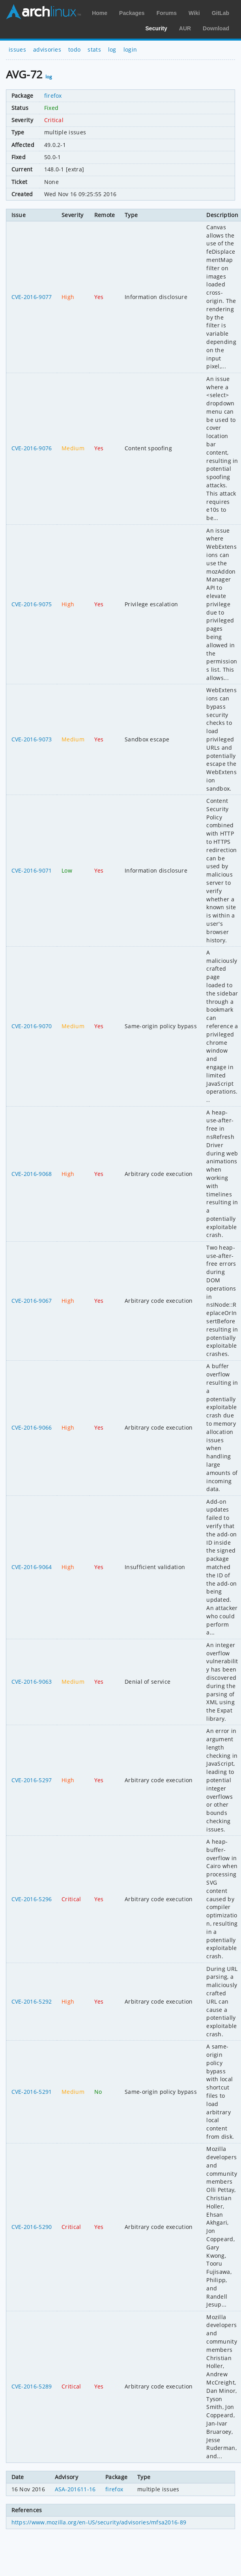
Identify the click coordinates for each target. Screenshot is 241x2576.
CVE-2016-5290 (31, 2227)
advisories (47, 49)
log (112, 49)
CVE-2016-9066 (31, 1427)
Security (156, 28)
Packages (132, 13)
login (130, 49)
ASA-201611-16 (75, 2489)
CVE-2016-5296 (31, 1899)
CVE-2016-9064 (31, 1567)
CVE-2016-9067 (31, 1300)
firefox (53, 95)
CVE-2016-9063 (31, 1681)
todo (74, 49)
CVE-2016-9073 (31, 739)
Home (99, 13)
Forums (167, 13)
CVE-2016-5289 (31, 2386)
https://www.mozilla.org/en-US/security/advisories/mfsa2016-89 (99, 2522)
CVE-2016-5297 (31, 1780)
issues (17, 49)
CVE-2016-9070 (31, 1026)
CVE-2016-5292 (31, 2001)
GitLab (220, 13)
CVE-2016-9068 (31, 1173)
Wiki (194, 13)
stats (94, 49)
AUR (185, 28)
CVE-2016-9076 (31, 448)
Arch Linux (43, 12)
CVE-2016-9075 (31, 604)
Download (216, 28)
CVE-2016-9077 (31, 297)
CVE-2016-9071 (31, 870)
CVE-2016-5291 (31, 2091)
